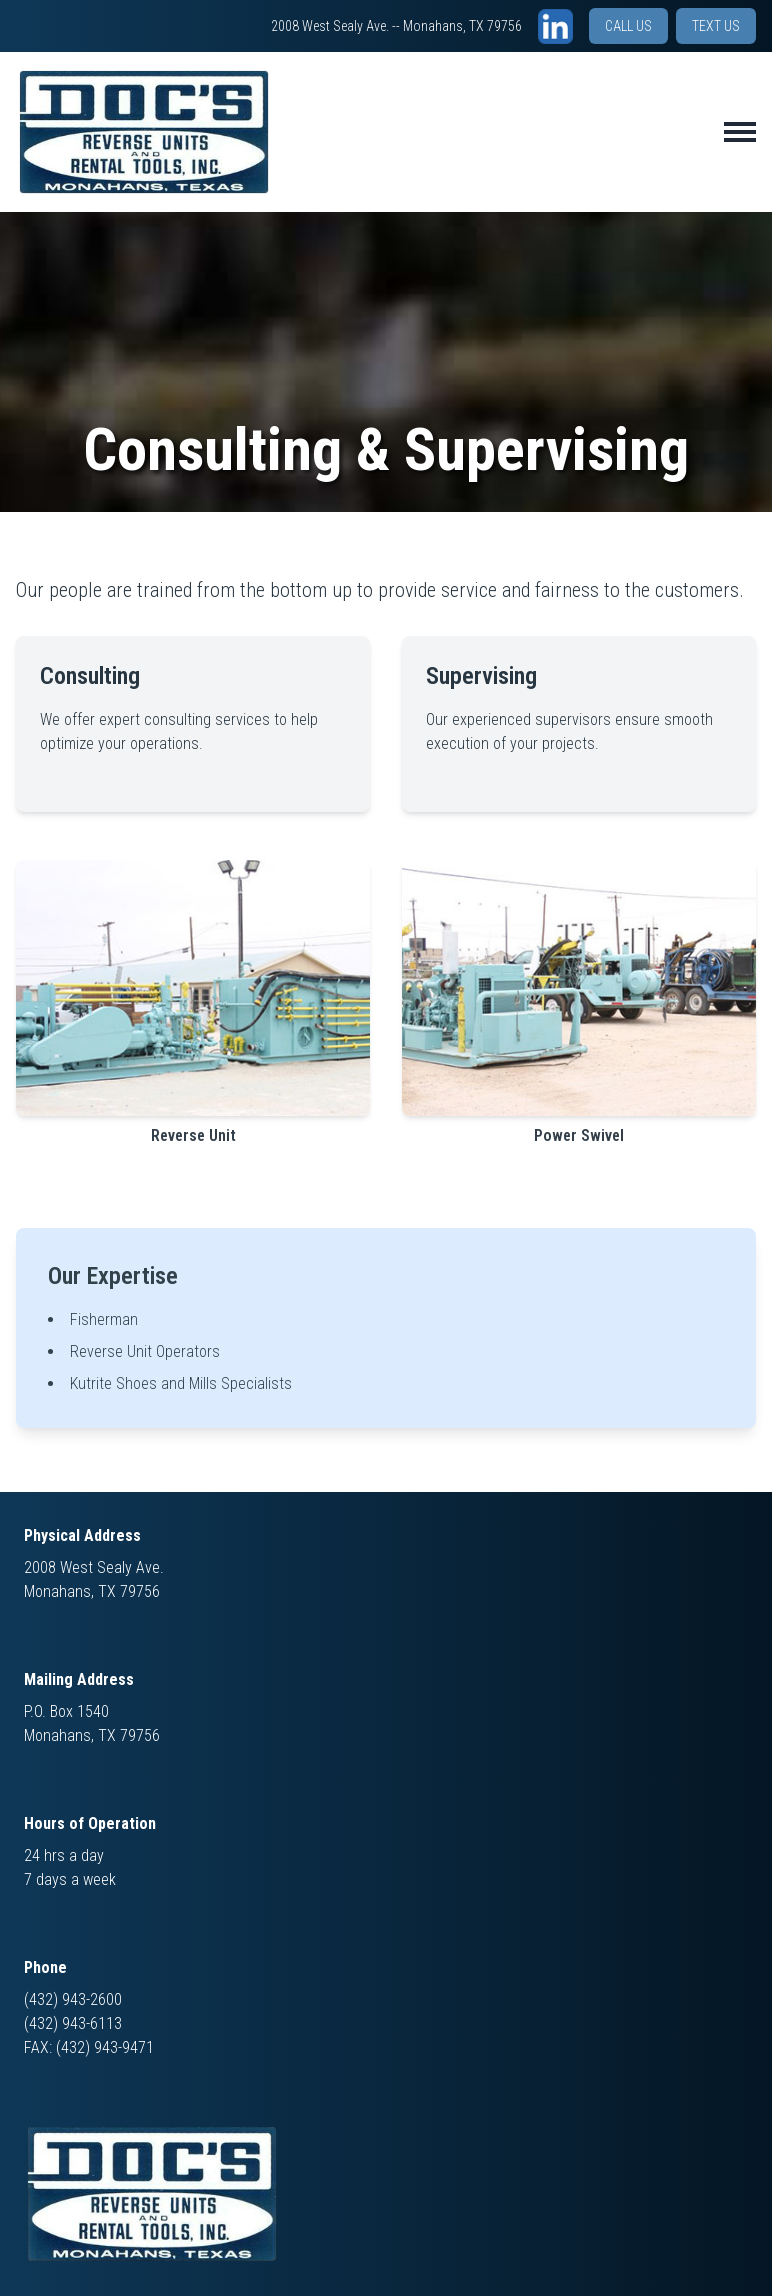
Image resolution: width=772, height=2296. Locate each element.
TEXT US (716, 26)
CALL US (628, 26)
